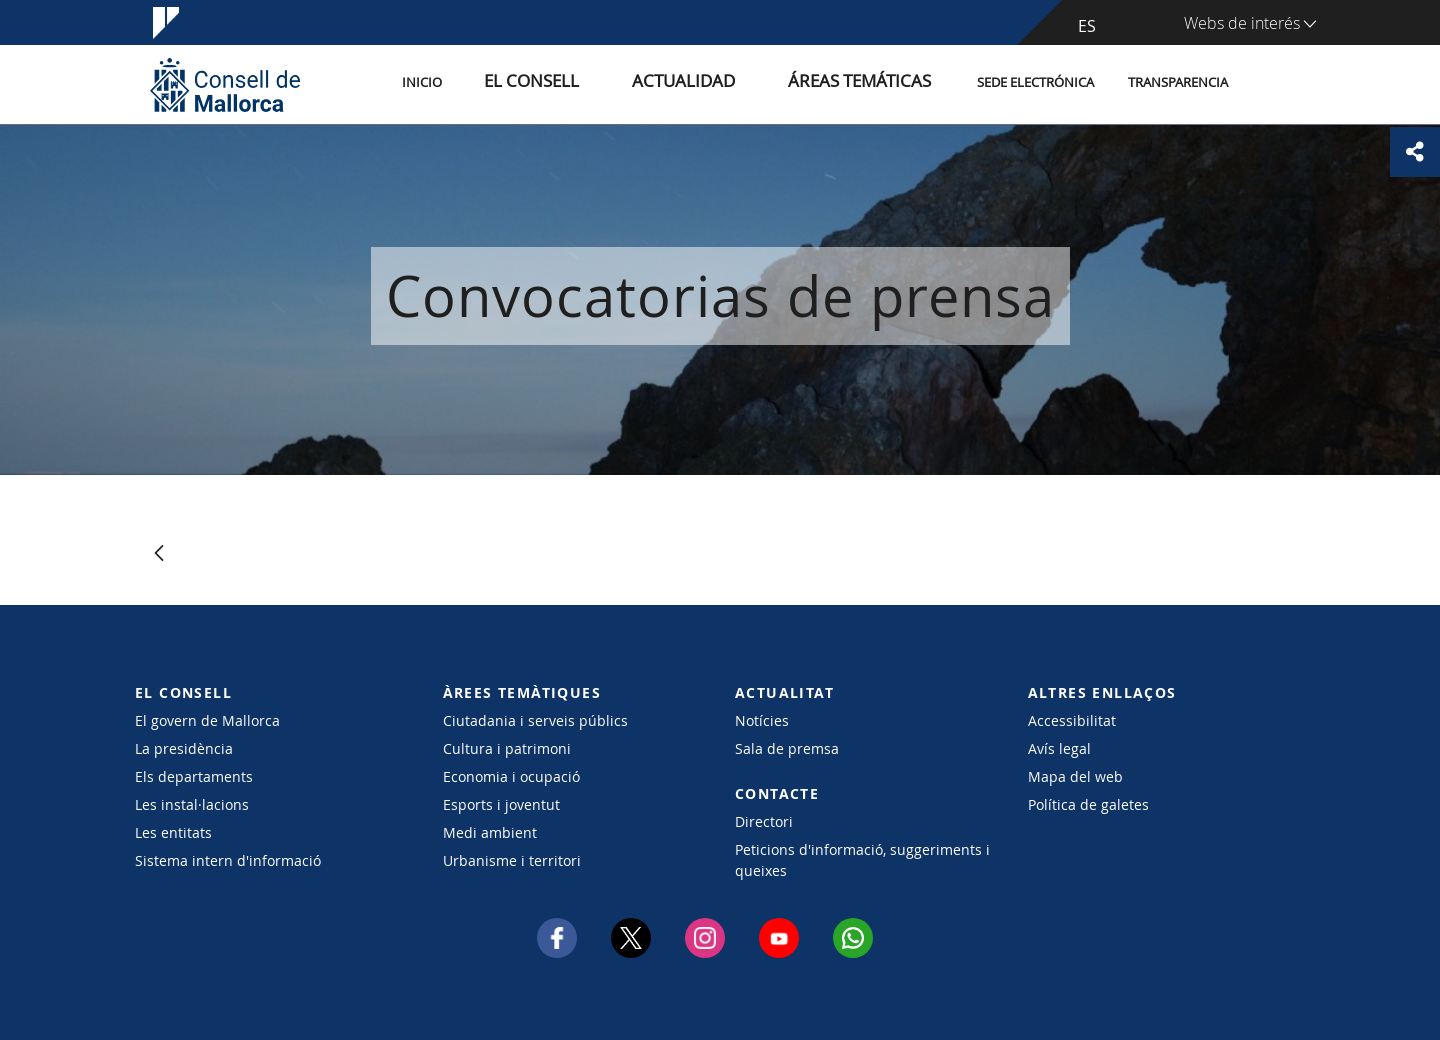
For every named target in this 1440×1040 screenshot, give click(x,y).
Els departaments (194, 776)
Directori (764, 821)
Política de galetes (1088, 804)
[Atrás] (159, 554)
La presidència (184, 748)
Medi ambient (490, 832)
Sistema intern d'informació (228, 860)
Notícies (762, 720)
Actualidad (728, 83)
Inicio (512, 83)
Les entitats (173, 832)
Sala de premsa (787, 748)
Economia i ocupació (511, 776)
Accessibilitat (1072, 720)
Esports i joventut (501, 804)
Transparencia (1178, 83)
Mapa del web (1075, 776)
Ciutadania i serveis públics (535, 720)
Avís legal (1059, 748)
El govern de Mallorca (207, 720)
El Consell (602, 83)
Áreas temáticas (872, 83)
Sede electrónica (1035, 83)
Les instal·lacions (192, 804)
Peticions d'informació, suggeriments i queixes (862, 860)
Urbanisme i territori (512, 860)
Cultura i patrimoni (507, 748)
